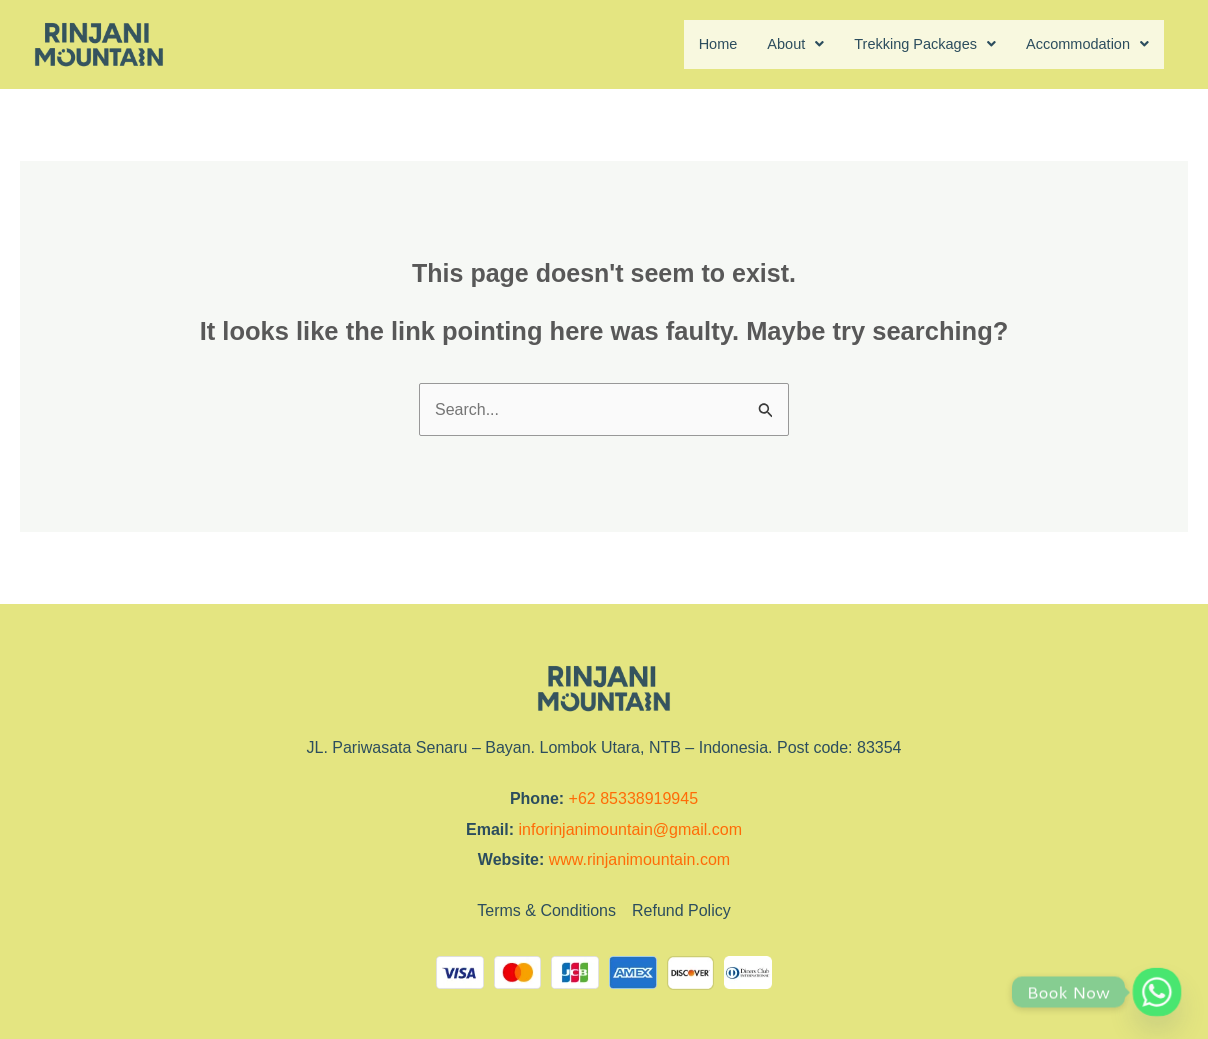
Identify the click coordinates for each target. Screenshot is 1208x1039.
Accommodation (1082, 44)
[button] (770, 45)
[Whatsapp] (1157, 992)
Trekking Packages (908, 44)
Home (688, 44)
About (770, 44)
